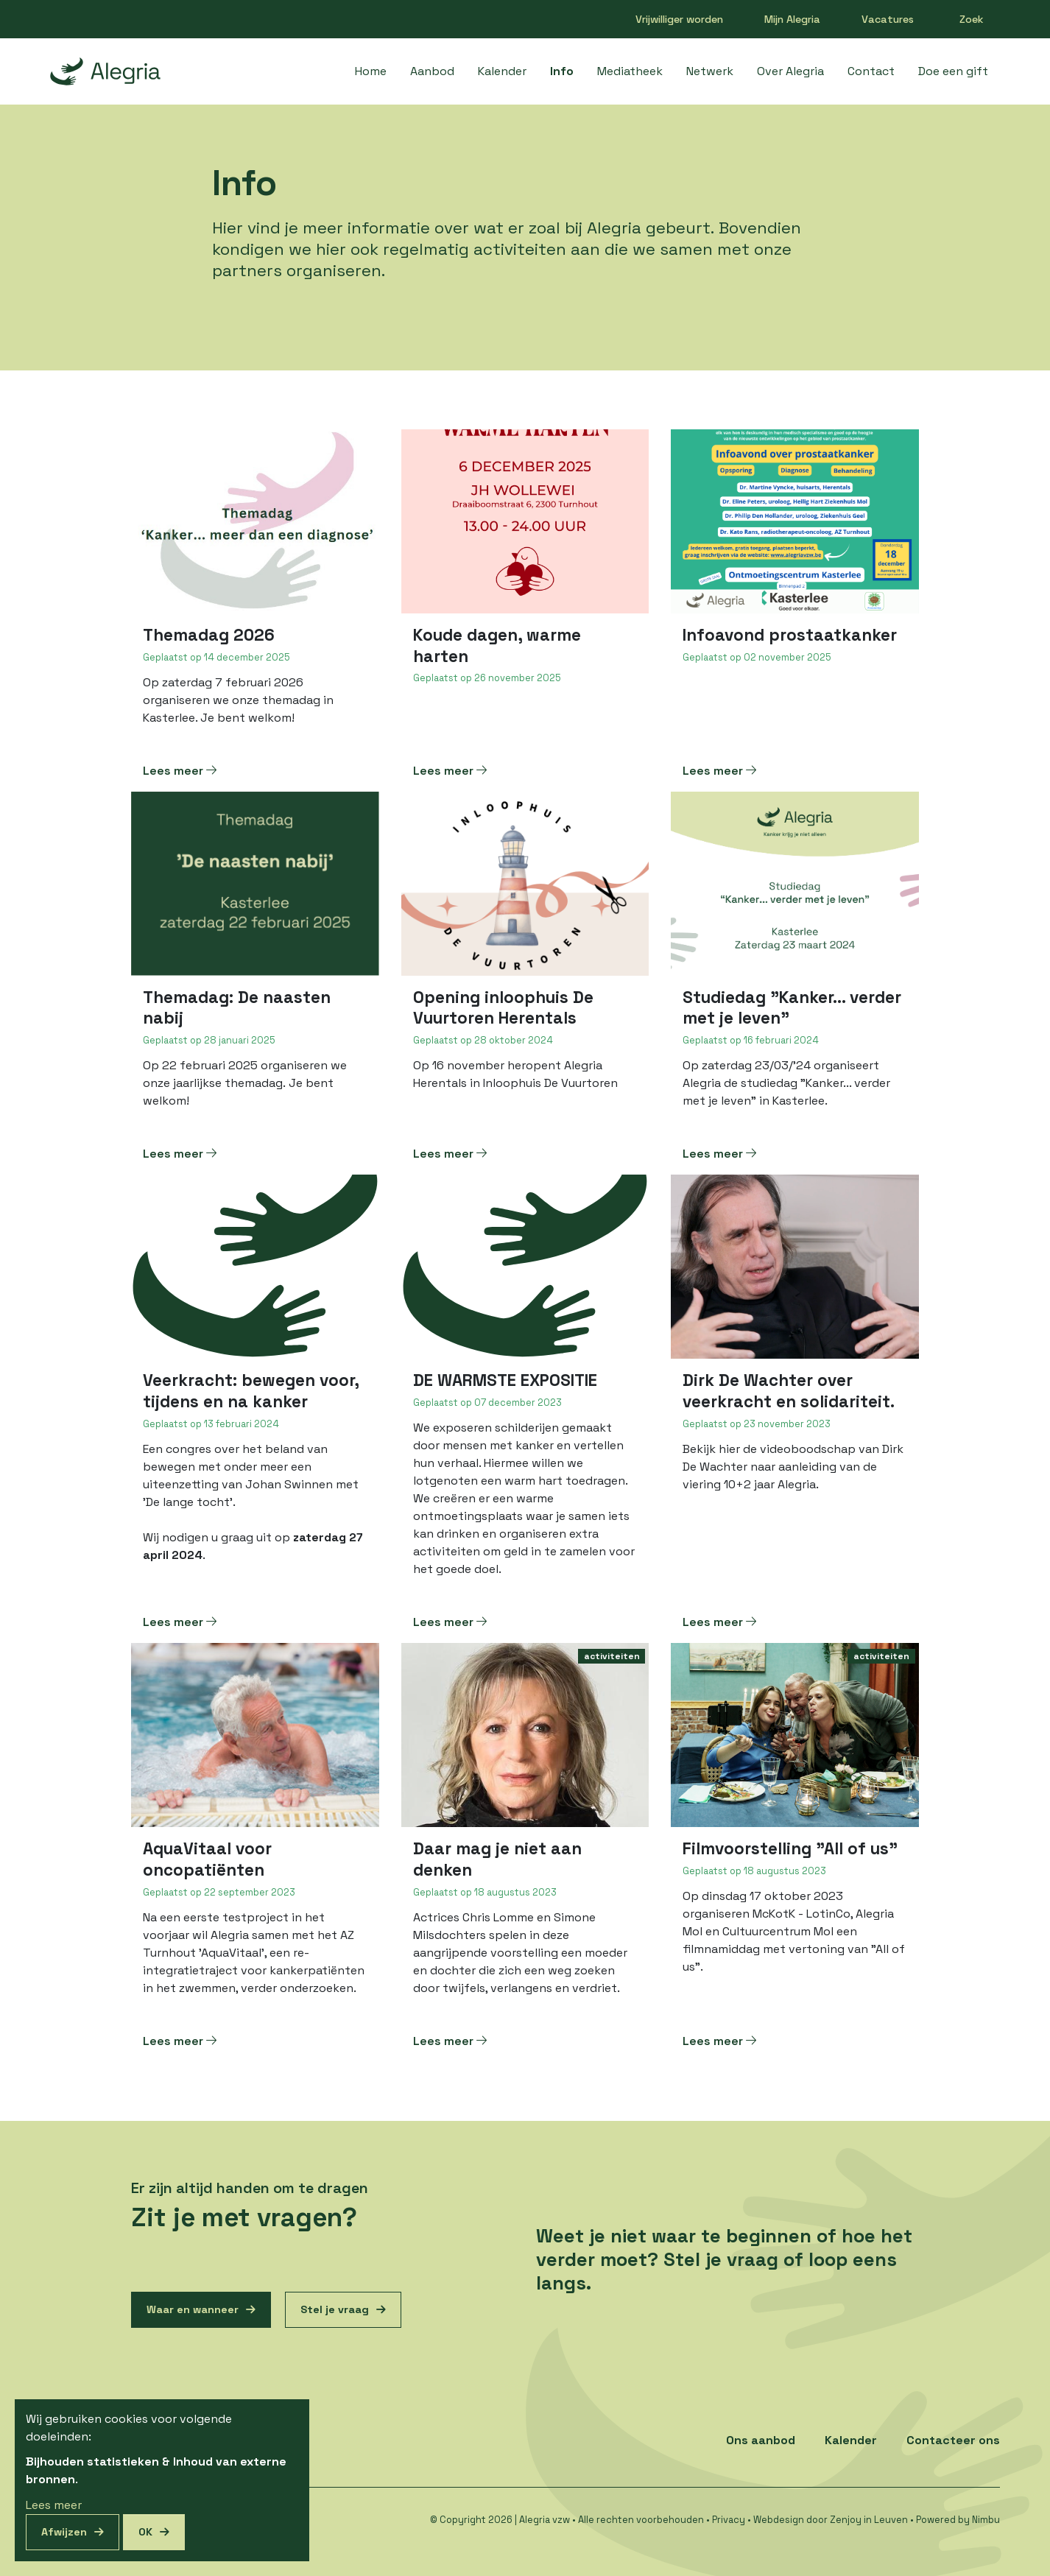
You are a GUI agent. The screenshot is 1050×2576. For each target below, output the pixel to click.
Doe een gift (953, 71)
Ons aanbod (760, 2440)
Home (371, 71)
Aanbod (432, 71)
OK (145, 2531)
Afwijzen (64, 2531)
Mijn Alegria (792, 19)
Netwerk (709, 71)
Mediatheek (630, 71)
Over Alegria (790, 71)
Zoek (971, 19)
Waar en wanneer (193, 2309)
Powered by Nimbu (958, 2519)
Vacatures (888, 19)
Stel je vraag (334, 2309)
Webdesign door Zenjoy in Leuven (830, 2519)
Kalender (502, 71)
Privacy (728, 2519)
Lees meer (179, 770)
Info (562, 71)
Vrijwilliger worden (679, 19)
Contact (871, 71)
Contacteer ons (953, 2440)
